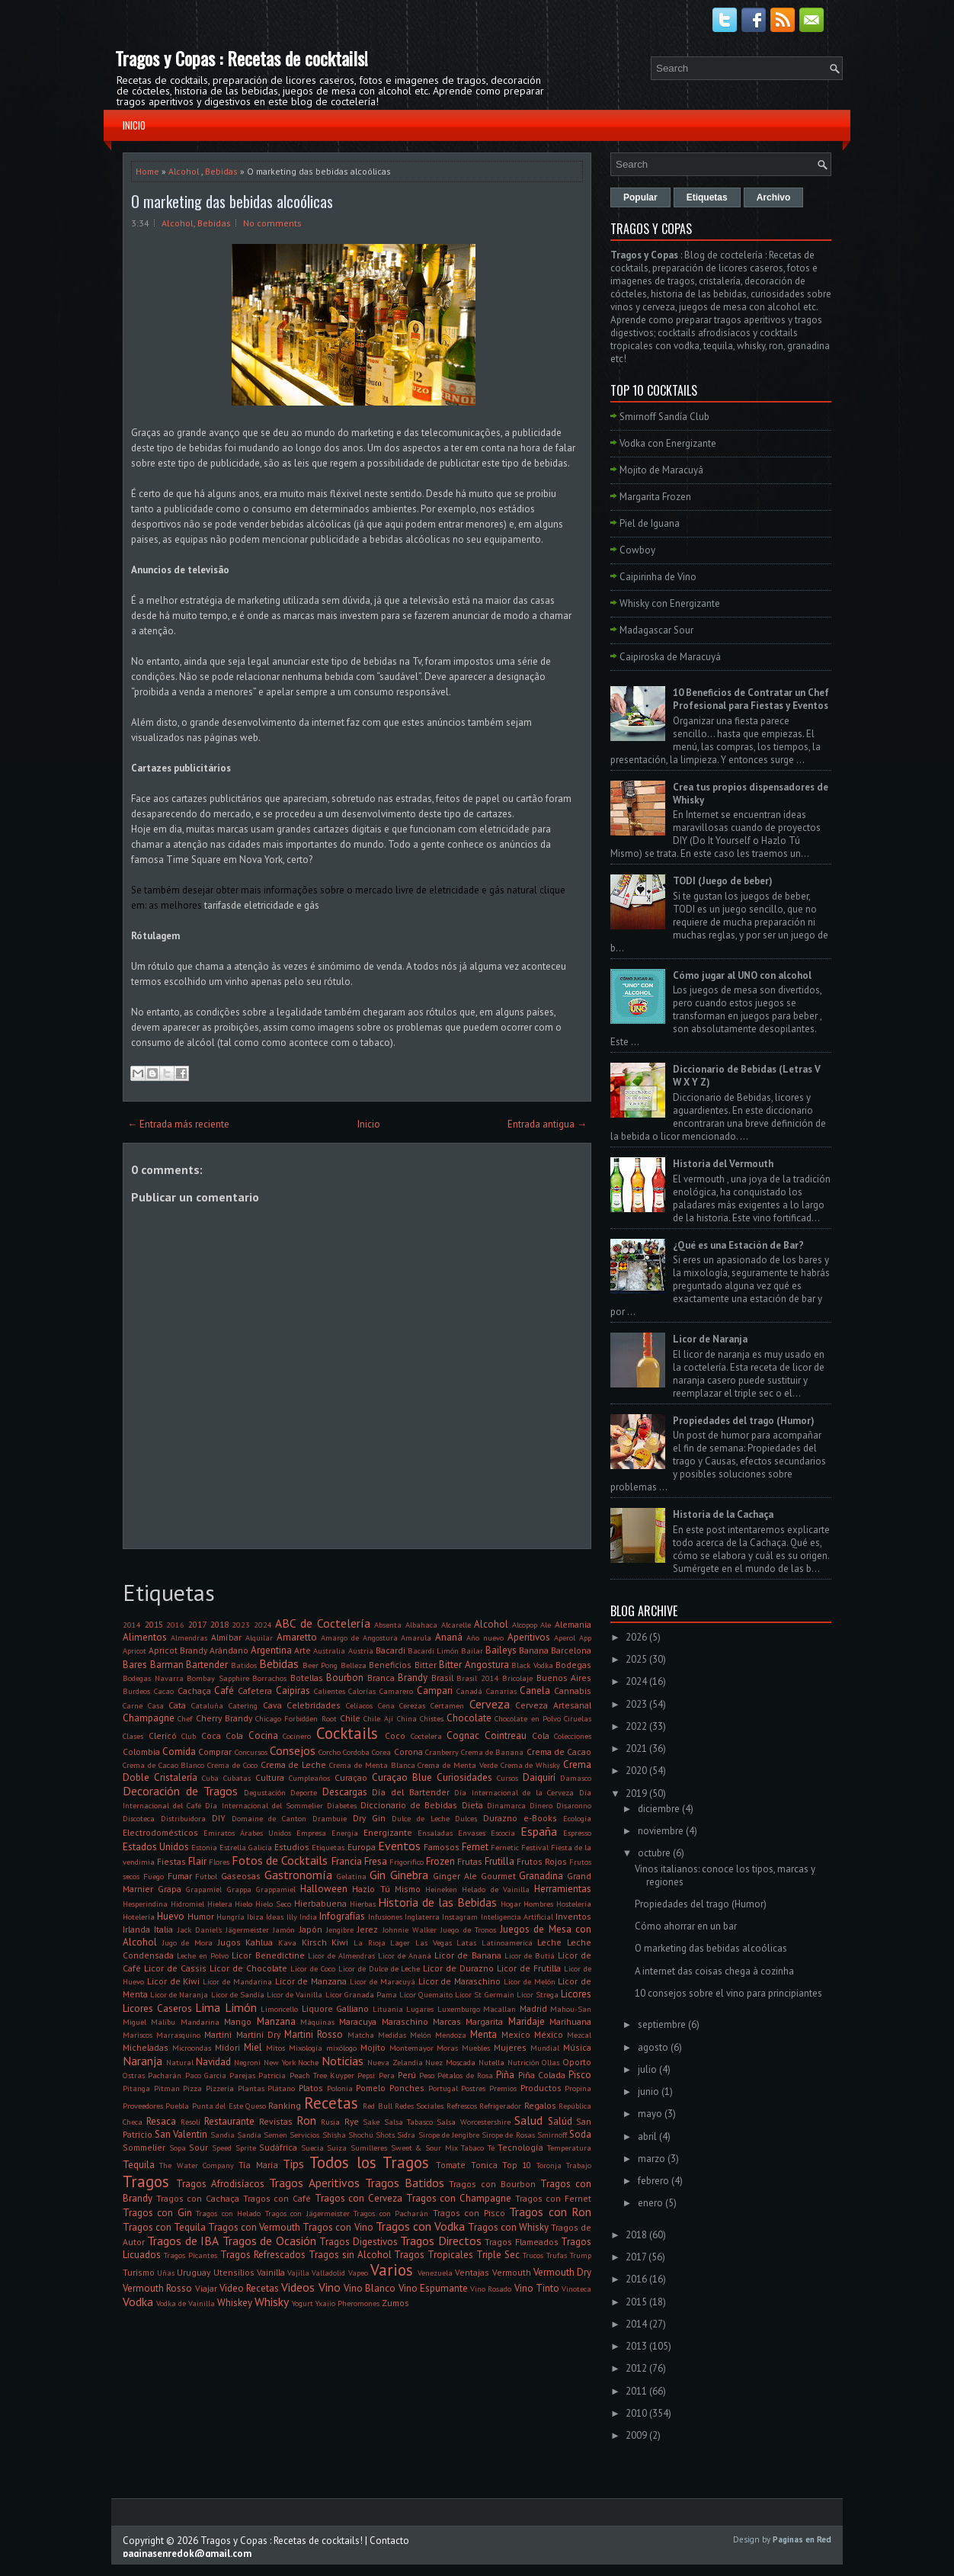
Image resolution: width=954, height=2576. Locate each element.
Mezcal (579, 2034)
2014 (132, 1624)
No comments (272, 223)
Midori (227, 2047)
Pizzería (220, 2088)
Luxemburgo (458, 2008)
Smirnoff (552, 2134)
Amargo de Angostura (359, 1637)
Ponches (406, 2087)
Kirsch (314, 1942)
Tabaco (472, 2147)
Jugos (229, 1942)
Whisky (272, 2301)
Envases (471, 1832)
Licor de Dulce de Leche (379, 1968)
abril (647, 2136)
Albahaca (421, 1624)
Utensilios (234, 2272)
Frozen (440, 1861)
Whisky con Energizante (669, 603)
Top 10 (516, 2164)
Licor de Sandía (237, 1994)
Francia (346, 1861)
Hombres (538, 1903)
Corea (381, 1752)
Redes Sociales (419, 2105)
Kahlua (259, 1942)
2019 (636, 1793)
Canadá (469, 1691)
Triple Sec (498, 2254)
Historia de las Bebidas (437, 1902)
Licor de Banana (467, 1955)
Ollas (550, 2062)
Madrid (533, 2008)
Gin (378, 1874)
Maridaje (526, 2021)
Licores (576, 1993)
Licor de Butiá (529, 1955)
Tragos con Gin (157, 2212)
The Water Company (196, 2165)
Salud (528, 2120)
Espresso (577, 1832)
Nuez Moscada (450, 2062)
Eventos (399, 1845)
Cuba (210, 1777)
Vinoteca (576, 2288)
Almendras (189, 1637)
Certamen (447, 1705)
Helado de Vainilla (495, 1889)
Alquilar (259, 1637)
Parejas (242, 2075)
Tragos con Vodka (420, 2226)
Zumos (395, 2302)
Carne (132, 1705)
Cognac (463, 1735)
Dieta (472, 1805)
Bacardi (390, 1650)
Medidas (392, 2034)
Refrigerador (500, 2105)
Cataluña (207, 1705)
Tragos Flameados (521, 2241)
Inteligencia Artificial (517, 1916)
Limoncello (279, 2008)
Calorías (362, 1691)
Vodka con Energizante (667, 443)
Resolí (190, 2121)
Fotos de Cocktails (280, 1860)
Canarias (501, 1691)
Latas (466, 1942)
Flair (197, 1861)
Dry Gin (369, 1818)
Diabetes (342, 1805)
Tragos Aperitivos (314, 2182)
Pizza (192, 2088)
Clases (133, 1736)
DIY (219, 1818)
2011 (636, 2391)
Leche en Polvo (203, 1955)
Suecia (312, 2147)
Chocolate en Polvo (528, 1718)
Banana (534, 1650)
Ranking (284, 2105)
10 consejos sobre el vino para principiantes (728, 1993)
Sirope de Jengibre (448, 2134)
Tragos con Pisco (469, 2212)
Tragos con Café (277, 2198)
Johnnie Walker (410, 1929)
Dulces (466, 1818)
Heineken (441, 1889)
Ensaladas (435, 1832)
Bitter (426, 1664)
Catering (243, 1705)
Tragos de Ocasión (269, 2240)
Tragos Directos (440, 2240)
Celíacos (359, 1705)
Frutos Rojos (542, 1861)
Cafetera (255, 1690)
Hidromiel (187, 1903)
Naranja (142, 2060)
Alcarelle (456, 1624)
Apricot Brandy (178, 1650)
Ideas (274, 1916)
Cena (386, 1705)
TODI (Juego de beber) (723, 880)
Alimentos (145, 1637)
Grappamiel (276, 1889)
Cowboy (637, 550)
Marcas (447, 2021)
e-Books (540, 1818)
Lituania (388, 2008)
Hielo (243, 1903)
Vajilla (298, 2272)
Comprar (215, 1751)
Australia (329, 1650)
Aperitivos (528, 1637)
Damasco (575, 1777)
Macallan (499, 2008)
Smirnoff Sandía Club (664, 416)
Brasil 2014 (477, 1678)
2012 (636, 2368)
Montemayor (411, 2047)
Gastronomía (298, 1874)
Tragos (146, 2181)
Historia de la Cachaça (723, 1514)
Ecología (577, 1818)
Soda (580, 2134)
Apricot (134, 1650)
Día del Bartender (410, 1792)
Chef (185, 1718)
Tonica (484, 2164)
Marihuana (570, 2021)
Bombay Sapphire (218, 1678)
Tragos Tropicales (433, 2254)
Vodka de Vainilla (185, 2303)
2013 (636, 2346)
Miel (253, 2047)
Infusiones (385, 1916)
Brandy (412, 1677)
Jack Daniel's (200, 1929)
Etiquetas (328, 1847)
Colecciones (572, 1736)
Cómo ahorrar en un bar (686, 1926)
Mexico (515, 2034)
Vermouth (511, 2272)
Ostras (134, 2075)
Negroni (247, 2062)
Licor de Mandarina (237, 1981)
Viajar (206, 2288)
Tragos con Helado (228, 2213)
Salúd (560, 2121)
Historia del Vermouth (723, 1163)
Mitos (275, 2047)
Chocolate (469, 1717)
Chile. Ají (378, 1718)
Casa (156, 1705)
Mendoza (450, 2034)
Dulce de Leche (421, 1818)
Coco (395, 1735)
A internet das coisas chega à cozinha (714, 1971)
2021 (636, 1748)
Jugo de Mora (187, 1942)
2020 (636, 1770)
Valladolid (328, 2272)
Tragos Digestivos (358, 2241)
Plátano (281, 2088)
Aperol (564, 1637)
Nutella (491, 2062)
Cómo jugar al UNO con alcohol (742, 975)
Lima (207, 2007)
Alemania (573, 1624)
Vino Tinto (536, 2288)
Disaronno (573, 1805)
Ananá (449, 1637)
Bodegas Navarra (153, 1678)
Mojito (373, 2047)
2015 (154, 1624)
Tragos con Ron (550, 2211)
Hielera (219, 1903)
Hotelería (139, 1916)
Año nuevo (485, 1637)
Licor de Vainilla (294, 1994)
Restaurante (229, 2121)
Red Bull (377, 2105)
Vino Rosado (490, 2288)
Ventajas (472, 2272)
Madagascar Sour (656, 630)
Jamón (284, 1929)
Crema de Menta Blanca (372, 1765)
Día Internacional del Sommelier (263, 1805)
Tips (293, 2163)
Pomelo (371, 2087)
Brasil (442, 1677)
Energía (344, 1832)
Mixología (305, 2047)
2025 (636, 1659)
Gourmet (498, 1875)
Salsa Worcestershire (473, 2121)
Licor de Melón (529, 1981)
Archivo (774, 197)
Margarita (484, 2021)
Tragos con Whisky (508, 2227)
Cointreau (506, 1735)
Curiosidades (464, 1777)
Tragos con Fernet (553, 2198)
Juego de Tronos (468, 1929)
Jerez (367, 1929)
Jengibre (340, 1929)
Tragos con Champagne (458, 2198)
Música (577, 2047)
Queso (255, 2105)
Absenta (388, 1624)
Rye (351, 2121)
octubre (654, 1852)
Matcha (360, 2034)
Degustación (265, 1792)
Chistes (431, 1718)
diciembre (659, 1808)
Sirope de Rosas (508, 2134)
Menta (483, 2034)
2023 (241, 1624)
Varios (391, 2270)
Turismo (139, 2272)
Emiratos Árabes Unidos (247, 1832)
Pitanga (136, 2088)
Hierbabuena (320, 1903)
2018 (219, 1624)
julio (647, 2069)
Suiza (337, 2147)
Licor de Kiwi (173, 1981)
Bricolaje (517, 1678)
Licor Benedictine (268, 1955)
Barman (167, 1664)
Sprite (245, 2147)
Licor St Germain (484, 1994)
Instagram (460, 1916)
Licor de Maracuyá (382, 1981)
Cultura (269, 1777)
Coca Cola (222, 1735)
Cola (540, 1735)
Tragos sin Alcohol (350, 2254)
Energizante (387, 1832)
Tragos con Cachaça (197, 2198)
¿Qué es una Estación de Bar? (738, 1245)
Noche (308, 2062)
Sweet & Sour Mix (424, 2147)
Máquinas (317, 2021)
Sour (198, 2147)
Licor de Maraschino (459, 1981)
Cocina (263, 1735)
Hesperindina (145, 1903)
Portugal (443, 2088)
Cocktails (347, 1733)
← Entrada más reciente (178, 1124)
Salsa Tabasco (408, 2121)
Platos (311, 2087)
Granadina (541, 1875)
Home (147, 171)
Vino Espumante (433, 2288)
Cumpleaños (309, 1777)
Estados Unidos (156, 1846)
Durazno (500, 1818)
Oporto (576, 2062)
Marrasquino (178, 2034)
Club (188, 1736)
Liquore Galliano (336, 2008)
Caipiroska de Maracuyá (670, 656)
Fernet (475, 1846)
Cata (177, 1705)
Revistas (276, 2121)
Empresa (311, 1832)
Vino (330, 2287)
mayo (650, 2113)
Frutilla (499, 1861)
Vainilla (271, 2272)
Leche (549, 1942)
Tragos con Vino (338, 2227)
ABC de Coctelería (322, 1623)
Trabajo (578, 2165)
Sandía (249, 2134)
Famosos (441, 1847)
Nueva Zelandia (395, 2062)
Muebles (476, 2047)
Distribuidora (183, 1818)
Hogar (511, 1903)
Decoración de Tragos (180, 1790)
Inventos (573, 1916)
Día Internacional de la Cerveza (514, 1792)
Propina (578, 2088)
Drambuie (329, 1818)
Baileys (501, 1650)
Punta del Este (217, 2105)
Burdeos (136, 1691)
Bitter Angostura (474, 1664)
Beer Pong (320, 1665)
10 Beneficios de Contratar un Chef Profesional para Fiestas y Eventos (751, 699)
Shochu (360, 2134)
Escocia (503, 1832)
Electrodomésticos (160, 1832)
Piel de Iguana (649, 523)
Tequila (139, 2164)
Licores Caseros (157, 2008)
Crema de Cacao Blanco (163, 1765)
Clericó (163, 1735)
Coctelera (426, 1736)
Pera (387, 2075)
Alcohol (183, 171)
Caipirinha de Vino (657, 576)
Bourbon (344, 1677)
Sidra (406, 2134)
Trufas (556, 2255)
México (548, 2034)
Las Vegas (433, 1942)
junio (648, 2091)
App (585, 1637)
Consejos (292, 1750)
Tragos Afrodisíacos (220, 2183)
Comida (179, 1751)
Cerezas (412, 1705)
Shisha (334, 2134)
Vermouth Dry (562, 2272)
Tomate (451, 2164)
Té (491, 2147)
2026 (636, 1637)
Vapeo (358, 2272)
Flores (219, 1861)
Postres (473, 2088)
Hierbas (363, 1903)
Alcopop (524, 1624)
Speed (222, 2147)
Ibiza (255, 1916)
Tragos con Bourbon (492, 2183)
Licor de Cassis (175, 1968)
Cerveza (489, 1703)
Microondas (191, 2047)
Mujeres (510, 2047)
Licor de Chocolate (248, 1968)
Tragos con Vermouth (254, 2227)
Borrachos (269, 1678)
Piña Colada (541, 2074)
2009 (636, 2435)
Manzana (276, 2021)
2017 (197, 1624)
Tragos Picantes (190, 2255)
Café (224, 1690)
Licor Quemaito (426, 1994)
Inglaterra (422, 1916)
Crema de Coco (232, 1765)
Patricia (272, 2075)
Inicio (134, 125)
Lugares (420, 2008)
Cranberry (442, 1752)
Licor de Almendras (341, 1955)
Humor (200, 1916)
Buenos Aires (564, 1677)
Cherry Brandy (224, 1718)
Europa (361, 1847)
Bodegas (573, 1664)
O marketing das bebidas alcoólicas (232, 201)
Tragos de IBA (183, 2240)
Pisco (579, 2074)
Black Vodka (532, 1665)
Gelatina (352, 1876)
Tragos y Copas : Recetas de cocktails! (241, 58)
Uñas (165, 2272)
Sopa (177, 2147)
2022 (636, 1726)
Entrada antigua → (547, 1124)
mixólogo (341, 2047)
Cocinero (297, 1736)
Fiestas (171, 1861)
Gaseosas (241, 1875)
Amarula (416, 1637)
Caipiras (293, 1690)
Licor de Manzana (311, 1981)
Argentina (271, 1650)
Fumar (180, 1875)
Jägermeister (247, 1929)
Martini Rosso (313, 2034)
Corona (408, 1751)
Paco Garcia (205, 2075)
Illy (292, 1916)
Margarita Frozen (655, 496)
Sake (371, 2121)
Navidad (213, 2061)
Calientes (329, 1691)
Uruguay (193, 2272)
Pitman (167, 2088)
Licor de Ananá (404, 1955)
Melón (420, 2034)
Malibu (163, 2021)
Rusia (330, 2121)
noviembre (660, 1830)
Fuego (153, 1876)
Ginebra (409, 1874)
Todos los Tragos (369, 2162)
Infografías (342, 1916)
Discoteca (139, 1818)
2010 (636, 2413)
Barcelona (571, 1650)
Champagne (148, 1717)
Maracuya (357, 2021)
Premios (503, 2088)
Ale (545, 1624)
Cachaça (194, 1690)
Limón (241, 2007)
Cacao (164, 1691)
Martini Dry (258, 2034)
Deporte (303, 1792)
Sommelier (144, 2147)
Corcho (330, 1752)
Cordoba (356, 1752)
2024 (263, 1624)
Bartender (207, 1664)
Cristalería (175, 1777)
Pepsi (366, 2075)
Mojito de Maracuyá (661, 470)
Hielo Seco (273, 1903)
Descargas (344, 1791)
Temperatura (569, 2147)
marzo (651, 2158)
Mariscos (137, 2034)
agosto (653, 2047)
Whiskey (234, 2302)
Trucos (533, 2255)
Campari (435, 1690)
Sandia (222, 2134)
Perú (407, 2074)
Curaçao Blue (402, 1777)
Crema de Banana (492, 1752)
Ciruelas (577, 1718)
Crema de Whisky (531, 1765)
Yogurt (302, 2303)
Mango (237, 2021)
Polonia (340, 2088)
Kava (287, 1942)
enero (650, 2202)
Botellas (306, 1677)
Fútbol (206, 1876)
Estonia (204, 1847)
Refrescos (462, 2105)
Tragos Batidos (404, 2182)
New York (280, 2062)
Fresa (375, 1861)
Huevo (170, 1916)
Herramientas (562, 1888)
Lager (400, 1942)
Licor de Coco (312, 1968)
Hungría (230, 1916)
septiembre (662, 2024)
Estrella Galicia (245, 1847)
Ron (306, 2120)
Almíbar (226, 1637)
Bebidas (221, 171)
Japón (310, 1929)
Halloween (323, 1888)
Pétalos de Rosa (465, 2075)
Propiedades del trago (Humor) (744, 1420)
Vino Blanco (369, 2288)
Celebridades (314, 1705)
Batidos (244, 1665)
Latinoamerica (507, 1942)
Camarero (396, 1691)
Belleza (354, 1665)
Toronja (549, 2165)
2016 (175, 1624)
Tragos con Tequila (164, 2227)
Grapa (169, 1888)
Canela (535, 1690)
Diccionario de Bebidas (408, 1805)
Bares (135, 1664)
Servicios (304, 2134)
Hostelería (573, 1903)
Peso (426, 2075)
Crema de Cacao (559, 1751)
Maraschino (405, 2021)
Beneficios (390, 1664)
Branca (381, 1677)
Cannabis (572, 1690)
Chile (350, 1718)
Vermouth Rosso (157, 2288)
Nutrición (523, 2062)
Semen (275, 2134)
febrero (653, 2180)
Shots (385, 2134)
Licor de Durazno (458, 1968)
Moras (447, 2047)
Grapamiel (204, 1889)
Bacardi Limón (433, 1650)
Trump (580, 2255)
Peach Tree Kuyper (322, 2075)
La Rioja (370, 1942)
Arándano (229, 1650)
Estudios (291, 1847)
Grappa (239, 1889)
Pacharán (164, 2075)
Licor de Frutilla (529, 1968)
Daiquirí (539, 1777)
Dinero (541, 1805)
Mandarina (200, 2021)
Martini (218, 2034)
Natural (180, 2062)
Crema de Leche (294, 1764)
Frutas (469, 1861)
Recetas (331, 2103)
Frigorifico (406, 1861)
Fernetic (505, 1847)
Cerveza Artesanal (553, 1705)
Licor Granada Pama (361, 1994)
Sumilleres (369, 2147)
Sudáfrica (278, 2147)
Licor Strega (538, 1994)
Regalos (540, 2105)
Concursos (251, 1752)
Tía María (257, 2164)
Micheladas (145, 2047)
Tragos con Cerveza (358, 2198)
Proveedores (143, 2105)
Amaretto (297, 1637)
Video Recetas (249, 2288)
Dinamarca (506, 1805)
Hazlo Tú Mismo (386, 1888)
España (538, 1831)
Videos (298, 2287)
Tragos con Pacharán (391, 2213)
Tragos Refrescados (263, 2254)
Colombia (141, 1751)
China (407, 1718)
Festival (535, 1847)
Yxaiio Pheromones (347, 2303)
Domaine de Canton (269, 1818)
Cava (272, 1705)
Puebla (177, 2105)
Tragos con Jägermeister (307, 2213)
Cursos (507, 1777)
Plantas (251, 2088)
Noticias (342, 2060)
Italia (163, 1929)
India (308, 1916)
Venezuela (435, 2272)
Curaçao (351, 1777)
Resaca (161, 2121)
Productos (541, 2087)
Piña (505, 2074)
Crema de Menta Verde (457, 1765)
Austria (360, 1650)
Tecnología (520, 2147)
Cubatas (237, 1777)
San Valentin (181, 2134)
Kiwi (339, 1942)
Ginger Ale (455, 1875)
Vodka (138, 2301)
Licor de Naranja (179, 1994)
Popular (640, 197)
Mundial (544, 2047)
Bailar (472, 1650)
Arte (302, 1650)
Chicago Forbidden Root (296, 1718)
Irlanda (136, 1929)
